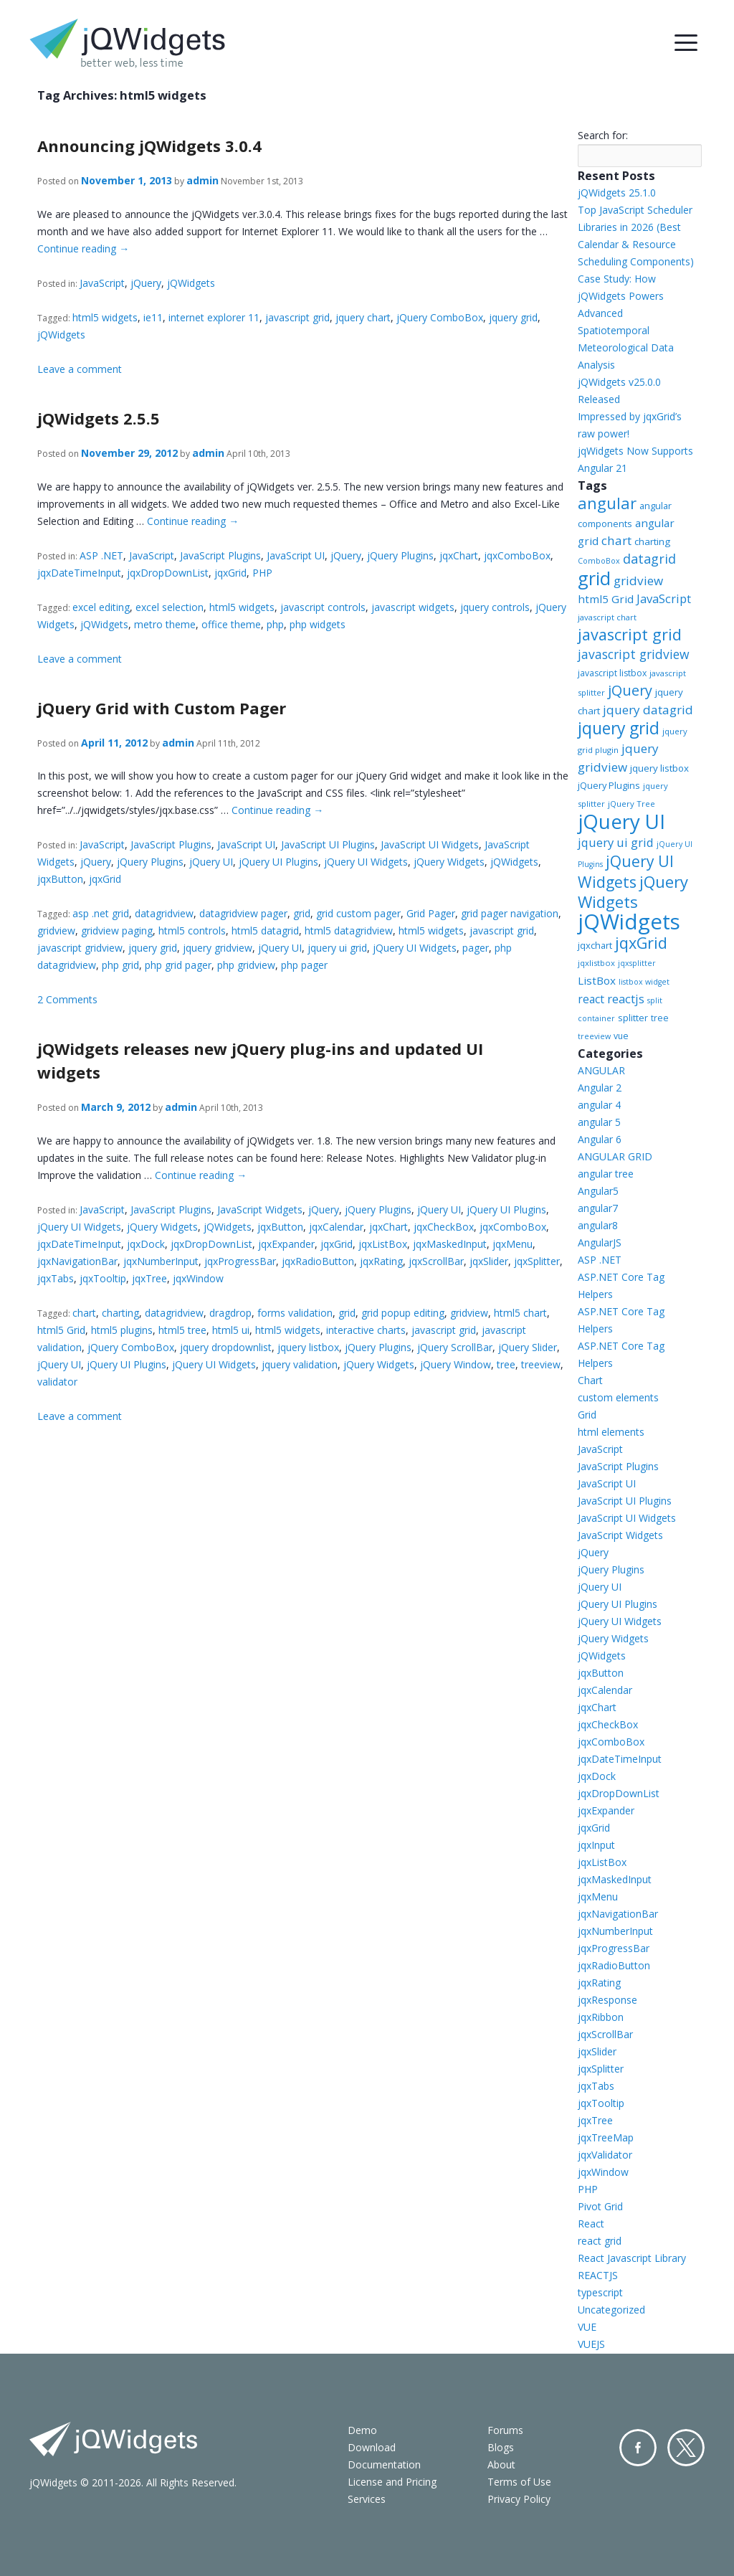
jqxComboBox (517, 555)
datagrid (649, 558)
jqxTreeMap (606, 2137)
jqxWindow (198, 1278)
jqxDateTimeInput (79, 572)
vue (621, 1036)
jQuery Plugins (400, 555)
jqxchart (595, 945)
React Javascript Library (632, 2258)
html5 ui (230, 1330)
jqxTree (149, 1278)
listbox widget (644, 982)
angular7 (598, 1208)
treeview (541, 1364)
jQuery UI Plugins (278, 861)
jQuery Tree (631, 803)
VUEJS (591, 2344)
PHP (262, 572)
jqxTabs (55, 1278)
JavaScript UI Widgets (430, 844)
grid (301, 913)
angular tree (606, 1173)
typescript (600, 2292)
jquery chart (363, 317)
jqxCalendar (336, 1226)
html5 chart (520, 1313)
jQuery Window (455, 1364)
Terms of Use (519, 2482)
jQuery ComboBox (439, 317)
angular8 (598, 1225)
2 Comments (67, 999)
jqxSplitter (537, 1261)
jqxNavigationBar (77, 1261)
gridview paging (117, 930)
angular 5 (599, 1122)
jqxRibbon (601, 2017)
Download (372, 2447)
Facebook (638, 2447)
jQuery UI (211, 861)
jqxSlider (489, 1261)
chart (84, 1313)
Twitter (686, 2447)
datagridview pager (243, 913)
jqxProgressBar (240, 1261)
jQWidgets (191, 283)
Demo (362, 2430)
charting (120, 1313)
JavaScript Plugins (220, 555)
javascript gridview (80, 948)
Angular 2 (599, 1087)
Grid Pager (430, 913)
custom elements (618, 1397)
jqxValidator (605, 2154)
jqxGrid (230, 572)
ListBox (597, 980)
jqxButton (60, 879)
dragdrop (230, 1313)
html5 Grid (61, 1330)
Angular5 (598, 1191)
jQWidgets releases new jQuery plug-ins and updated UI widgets (260, 1060)
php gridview (246, 965)
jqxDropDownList (168, 572)
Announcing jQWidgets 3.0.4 (149, 145)
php (275, 624)
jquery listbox (308, 1347)
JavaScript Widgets (259, 1209)
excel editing (101, 607)
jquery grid (513, 317)
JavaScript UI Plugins (328, 844)
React (591, 2223)
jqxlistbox (596, 962)
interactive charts (366, 1330)
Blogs (500, 2447)
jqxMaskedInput (450, 1244)
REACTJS (598, 2275)
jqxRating (381, 1261)
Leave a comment (79, 369)
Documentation (384, 2464)
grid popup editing (402, 1313)
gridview (56, 930)
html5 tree (182, 1330)
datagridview (164, 913)
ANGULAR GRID (615, 1156)
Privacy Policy (518, 2499)
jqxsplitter (637, 963)
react (591, 999)
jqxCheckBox (444, 1226)
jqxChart (458, 555)
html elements (611, 1432)
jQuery (145, 283)
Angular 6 (599, 1139)
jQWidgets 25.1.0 (617, 192)
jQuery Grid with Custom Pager (161, 708)
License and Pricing (392, 2482)
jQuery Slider (527, 1347)
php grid (120, 965)
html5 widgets (105, 317)
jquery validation (300, 1364)
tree (506, 1364)
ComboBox (599, 561)
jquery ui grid (337, 948)
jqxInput (596, 1845)
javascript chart (607, 617)
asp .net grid (100, 913)
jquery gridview (217, 948)
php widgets (317, 624)
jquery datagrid (648, 709)
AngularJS (599, 1242)
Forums (505, 2430)
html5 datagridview (349, 930)
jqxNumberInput (161, 1261)
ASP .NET (101, 555)
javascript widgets (412, 607)
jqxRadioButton (318, 1261)
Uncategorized (611, 2309)
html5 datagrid (265, 930)
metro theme (165, 624)
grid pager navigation (509, 913)
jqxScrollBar (436, 1261)
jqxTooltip (103, 1278)
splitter (633, 1017)
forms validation (295, 1313)
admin (202, 180)
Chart (590, 1380)
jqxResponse (607, 2000)
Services (367, 2499)
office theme (231, 624)
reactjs (625, 998)
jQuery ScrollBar (454, 1347)
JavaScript (102, 283)
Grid (587, 1414)
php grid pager (178, 965)
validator (57, 1381)
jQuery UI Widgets (366, 861)
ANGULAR (601, 1070)
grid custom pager (358, 913)
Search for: (603, 135)
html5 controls (192, 930)
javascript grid (297, 317)
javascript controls (323, 607)
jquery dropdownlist (226, 1347)
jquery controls (495, 607)
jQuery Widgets (449, 861)
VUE (587, 2327)
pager (475, 948)
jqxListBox (382, 1244)
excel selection (169, 607)
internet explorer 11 (213, 317)
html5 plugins (122, 1330)
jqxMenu (512, 1244)
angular (607, 502)
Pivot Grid (600, 2206)
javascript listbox (612, 673)
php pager (304, 965)
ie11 (153, 317)
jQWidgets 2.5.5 (98, 418)
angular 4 (599, 1105)
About (501, 2464)
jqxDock (146, 1244)
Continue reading (83, 248)
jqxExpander (286, 1244)
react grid (599, 2241)
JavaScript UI (296, 555)
